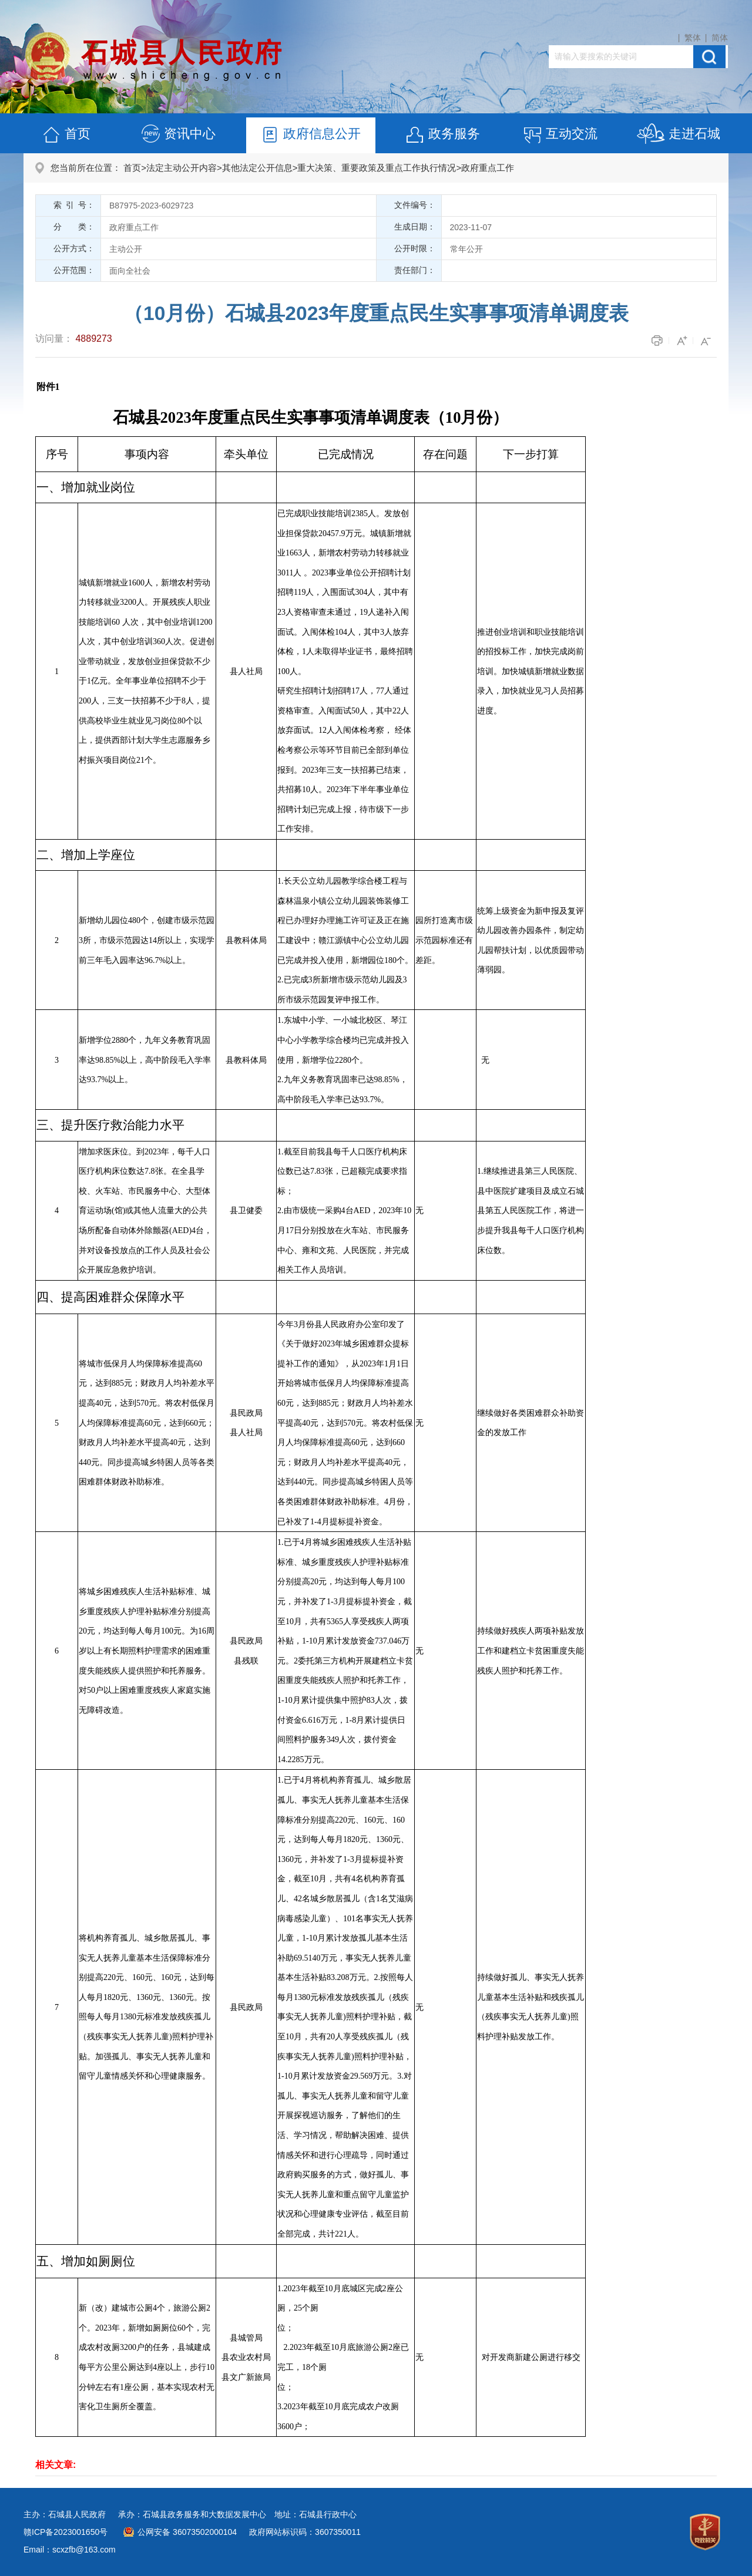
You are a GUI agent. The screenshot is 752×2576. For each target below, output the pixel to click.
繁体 (692, 37)
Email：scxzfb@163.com (70, 2549)
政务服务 (442, 135)
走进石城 (678, 135)
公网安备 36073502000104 (187, 2532)
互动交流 (559, 135)
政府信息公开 (310, 135)
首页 (65, 135)
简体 (719, 37)
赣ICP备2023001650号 (66, 2532)
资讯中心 (178, 135)
